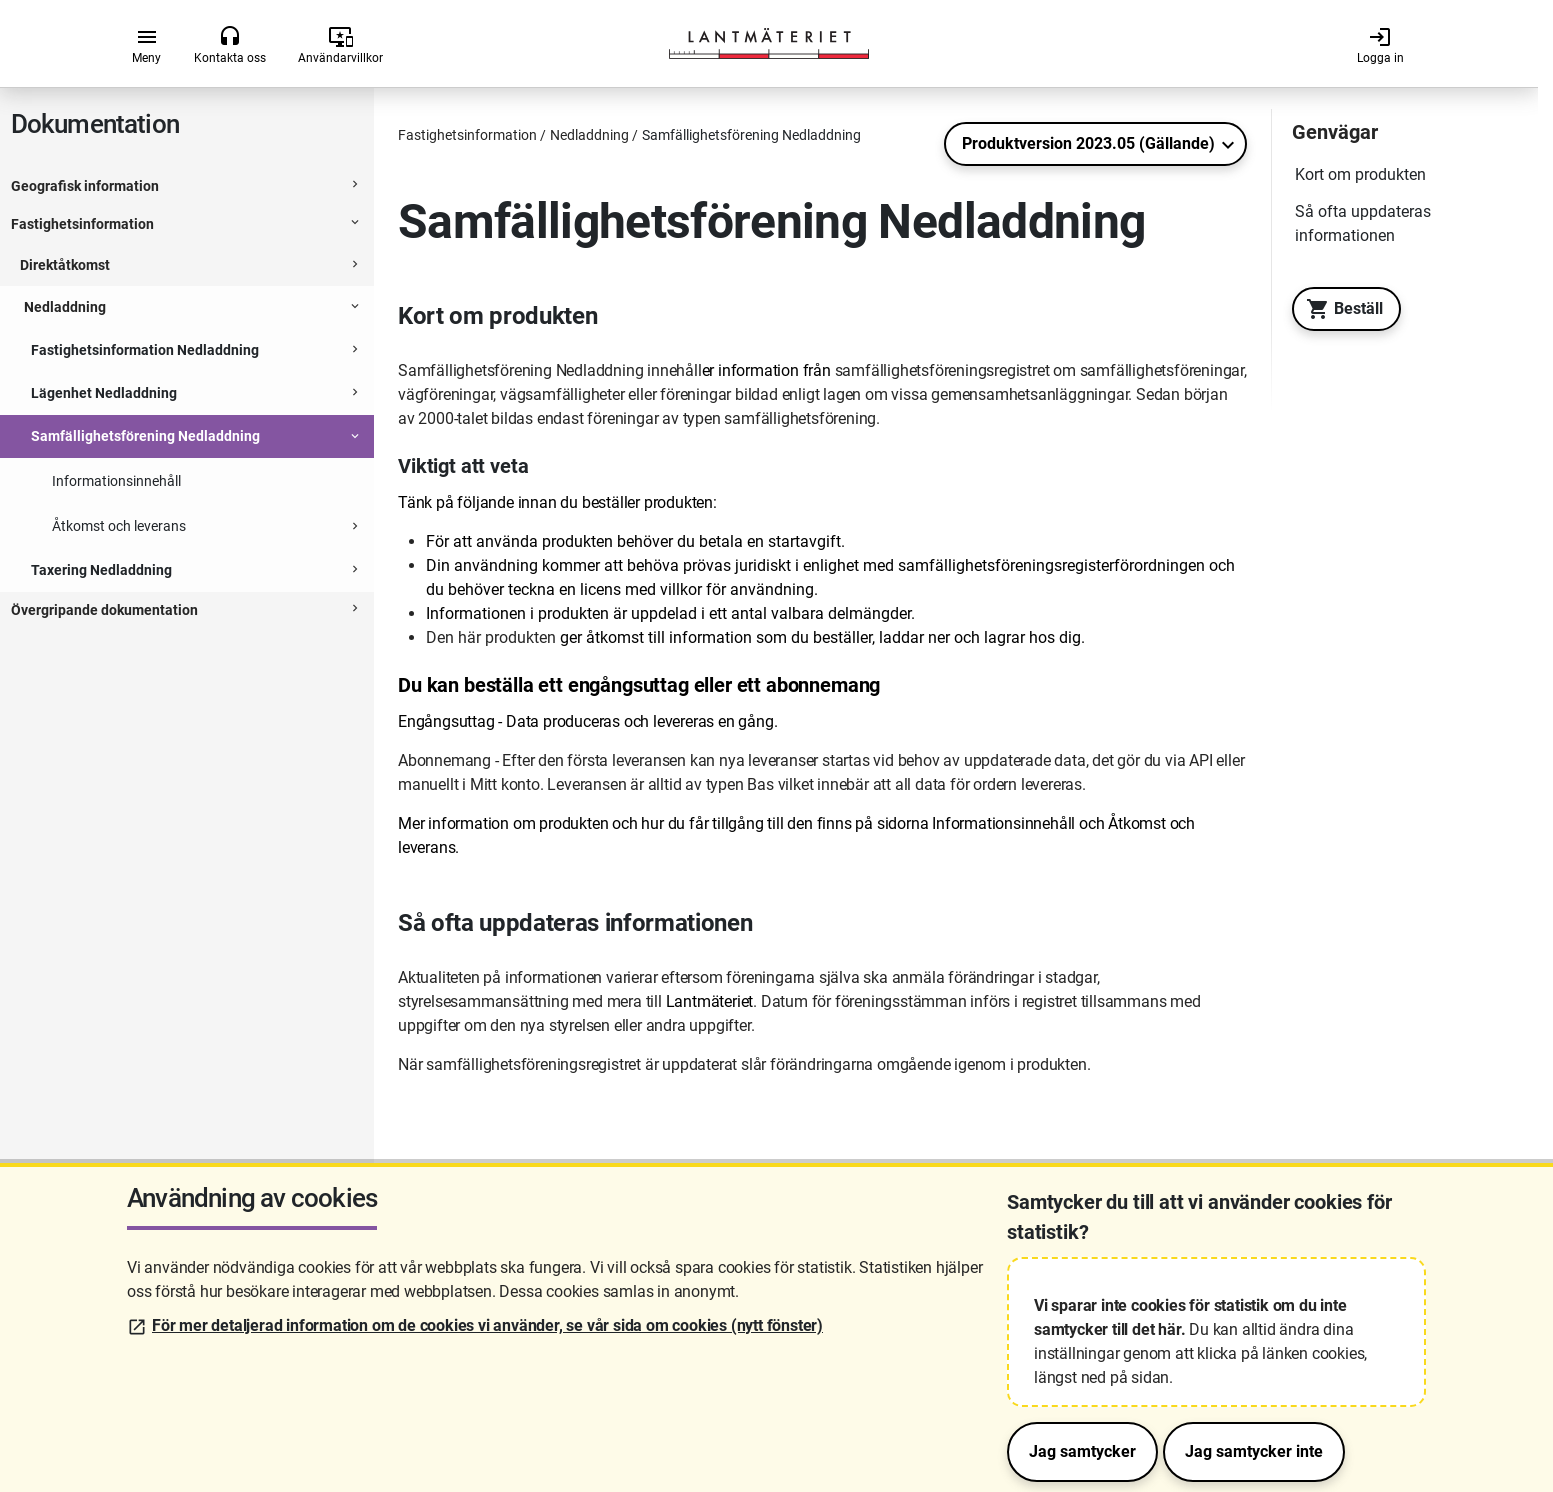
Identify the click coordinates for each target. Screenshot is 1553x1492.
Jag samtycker (1082, 1451)
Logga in (1380, 45)
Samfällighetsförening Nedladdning (145, 436)
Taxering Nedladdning (101, 570)
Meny (146, 45)
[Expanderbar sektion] (355, 187)
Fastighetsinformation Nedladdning (145, 350)
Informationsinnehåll (116, 481)
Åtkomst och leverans (119, 526)
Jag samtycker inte (1254, 1451)
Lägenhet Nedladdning (104, 393)
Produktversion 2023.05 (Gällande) (1088, 143)
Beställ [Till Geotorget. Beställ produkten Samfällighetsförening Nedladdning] (1339, 309)
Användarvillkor (340, 45)
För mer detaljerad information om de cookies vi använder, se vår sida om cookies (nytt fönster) (487, 1325)
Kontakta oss (230, 45)
